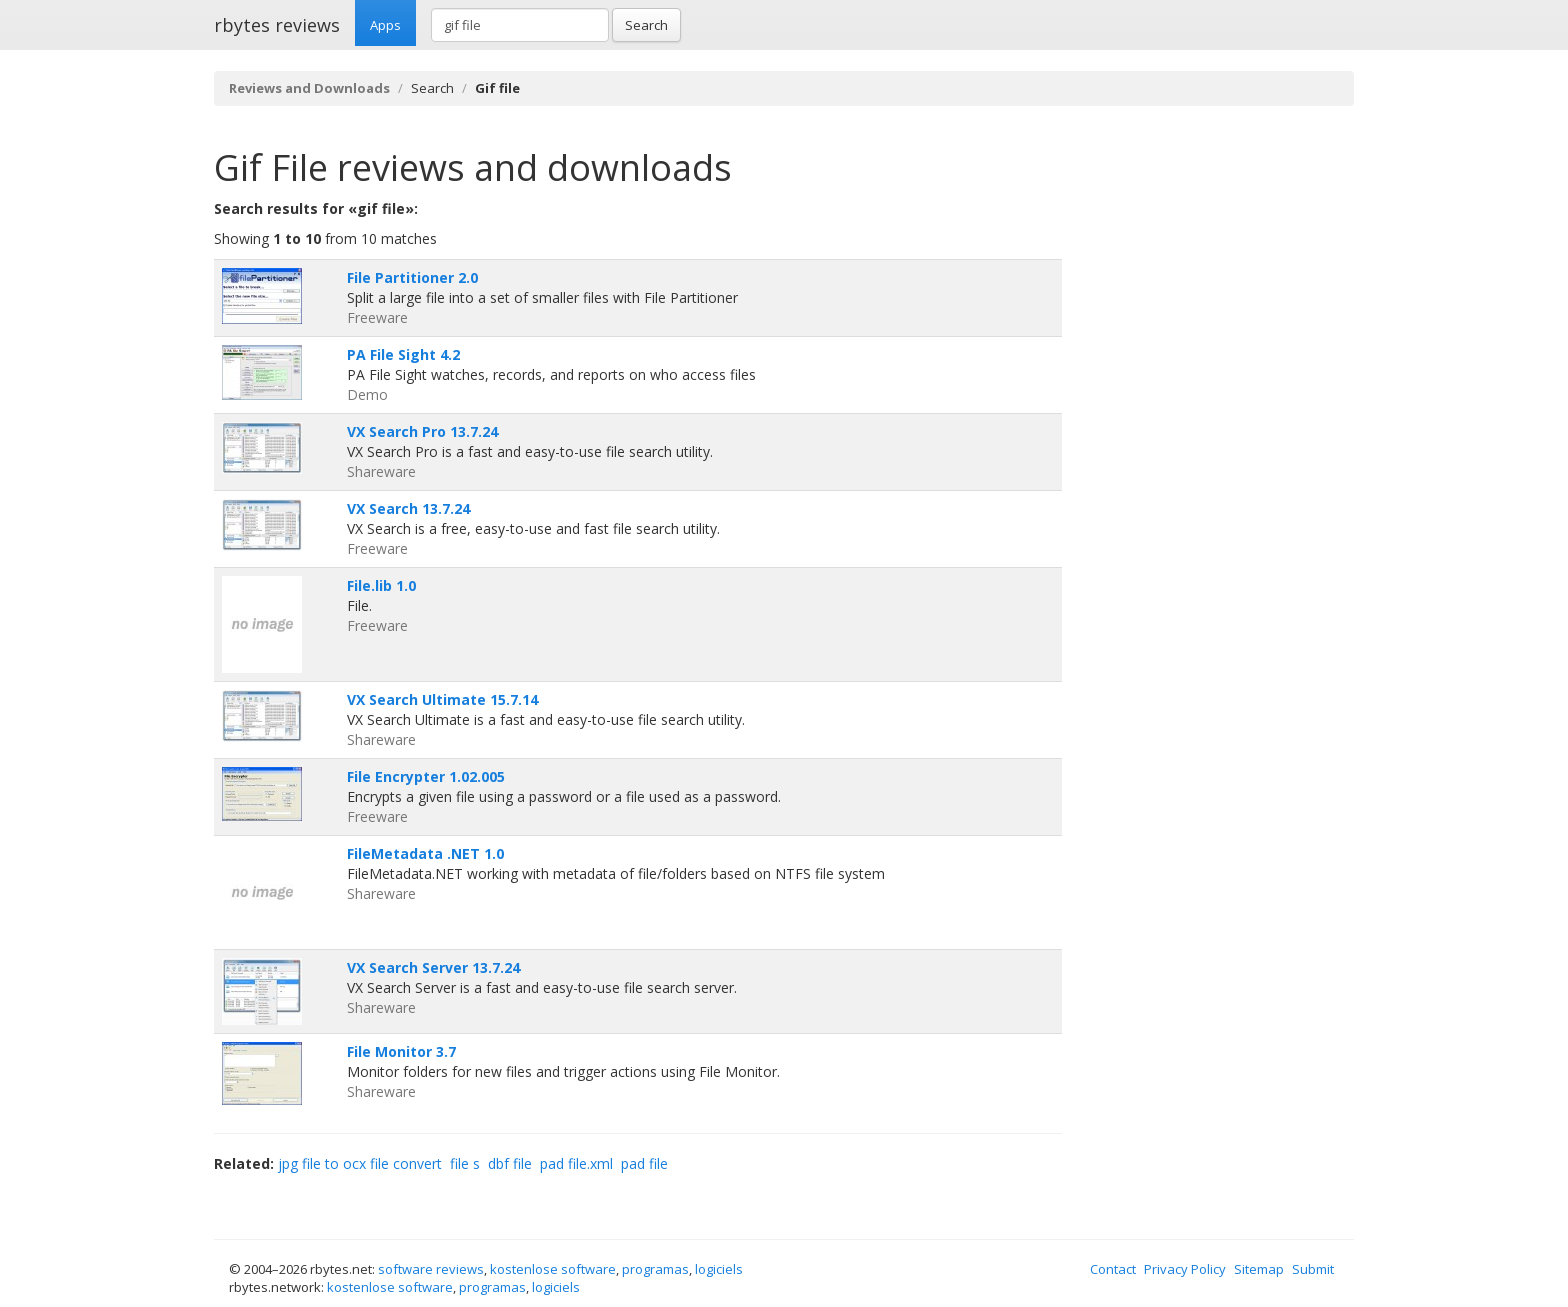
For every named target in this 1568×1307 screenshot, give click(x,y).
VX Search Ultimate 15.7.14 (442, 699)
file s (465, 1163)
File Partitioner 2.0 (412, 277)
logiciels (719, 1269)
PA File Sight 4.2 (403, 354)
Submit (1313, 1269)
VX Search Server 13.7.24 (433, 967)
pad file (644, 1163)
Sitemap (1259, 1269)
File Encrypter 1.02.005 (426, 776)
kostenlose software (553, 1269)
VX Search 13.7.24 (408, 508)
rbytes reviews (277, 25)
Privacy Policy (1185, 1269)
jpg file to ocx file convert (360, 1163)
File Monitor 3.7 (401, 1051)
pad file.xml (576, 1163)
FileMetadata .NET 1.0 (425, 853)
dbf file (510, 1163)
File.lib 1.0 (381, 585)
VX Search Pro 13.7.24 (422, 431)
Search (646, 25)
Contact (1113, 1269)
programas (655, 1269)
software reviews (431, 1269)
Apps (385, 25)
